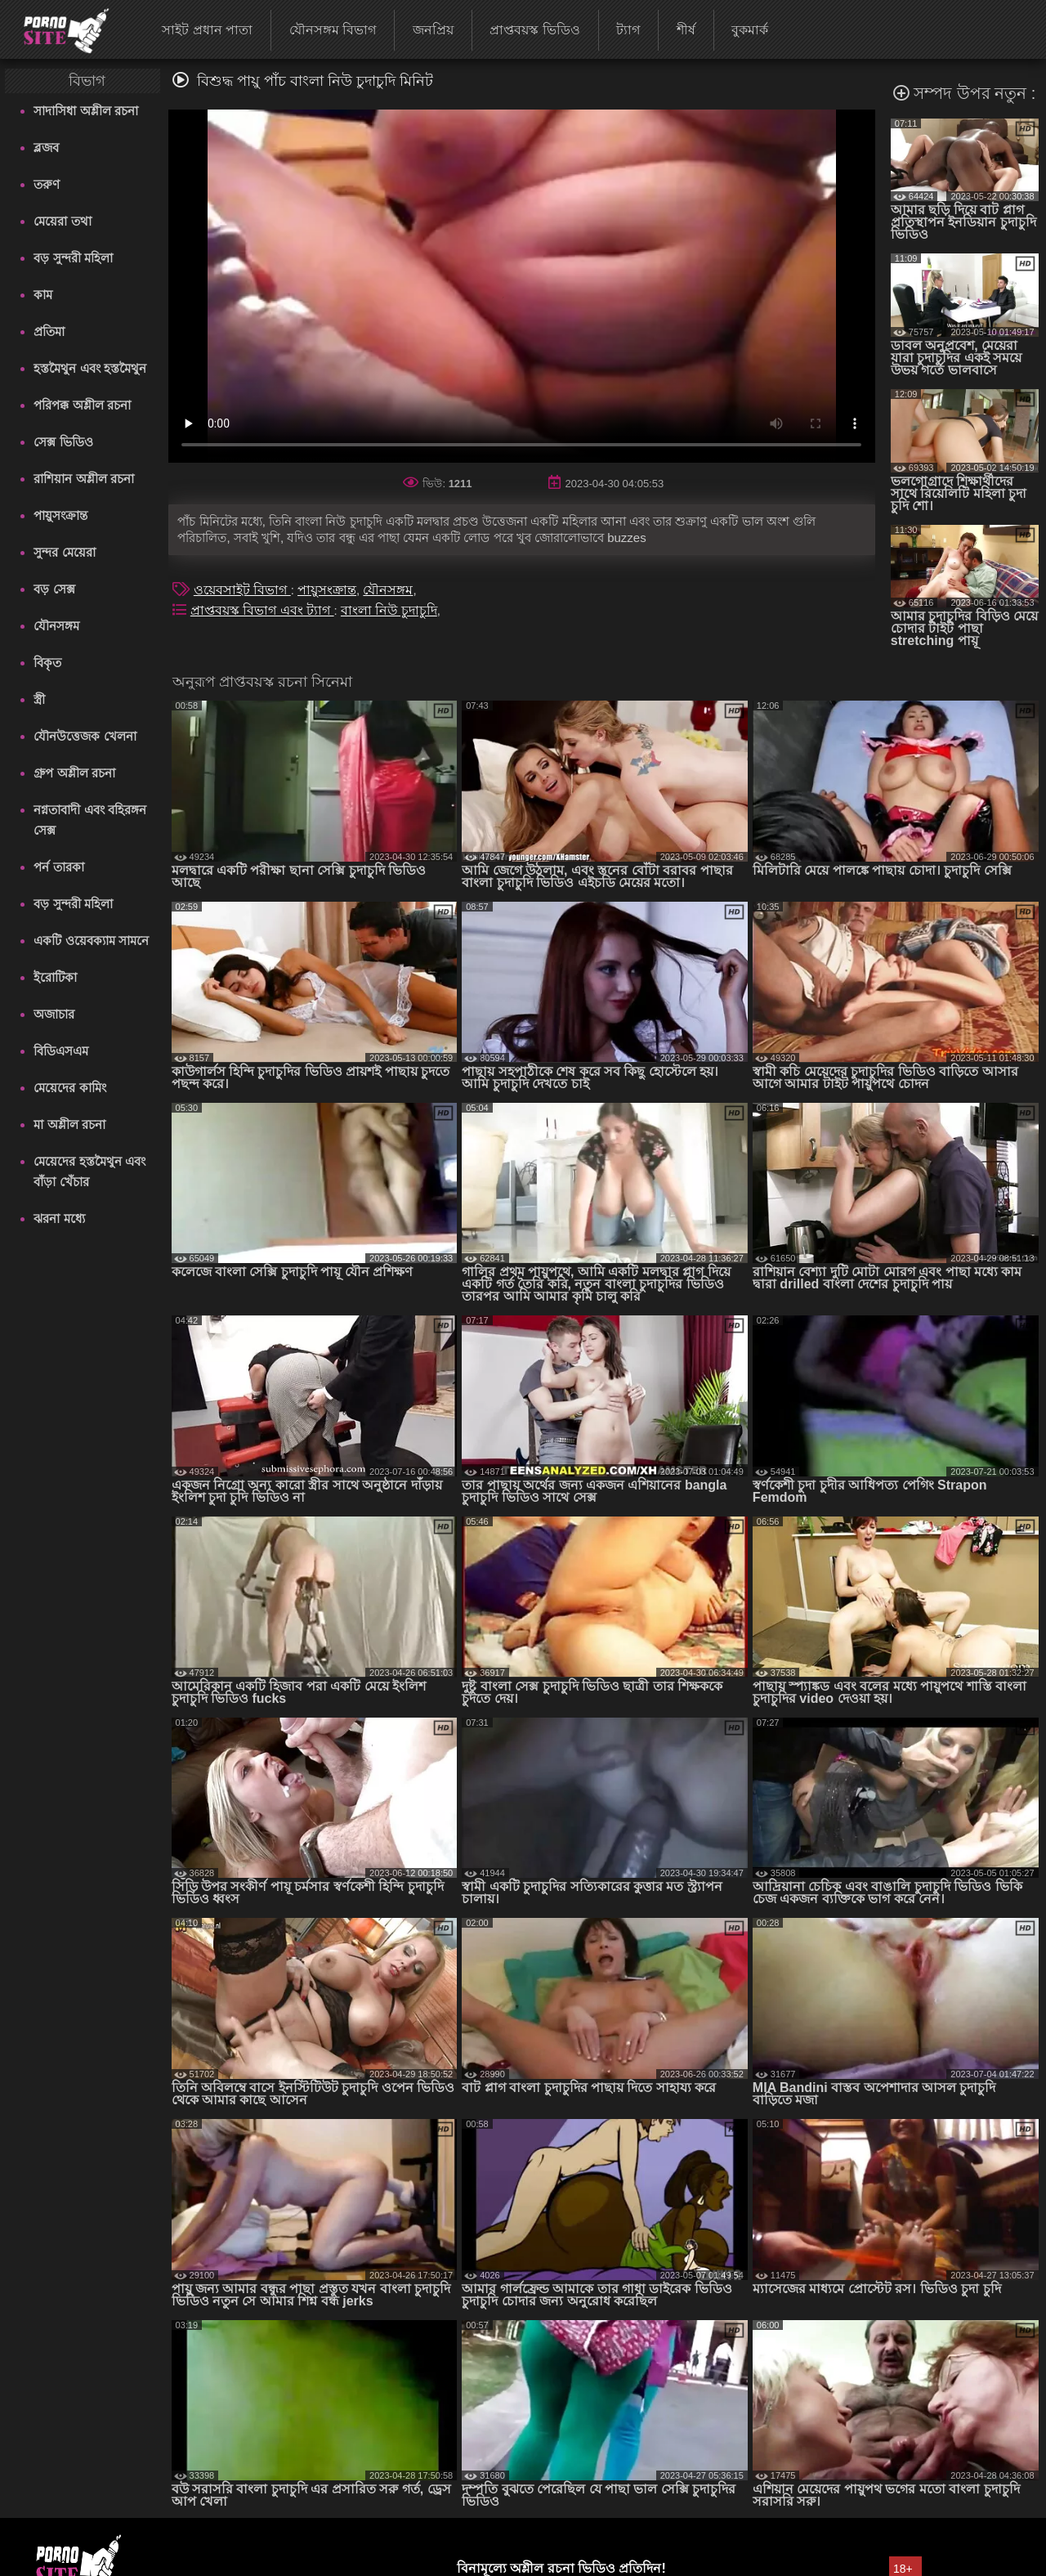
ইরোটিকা (55, 977)
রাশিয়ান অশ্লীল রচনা (83, 479)
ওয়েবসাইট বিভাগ (242, 590)
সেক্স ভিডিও (63, 442)
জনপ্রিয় (433, 30)
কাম (43, 295)
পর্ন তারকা (58, 867)
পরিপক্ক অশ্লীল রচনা (82, 405)
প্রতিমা (49, 331)
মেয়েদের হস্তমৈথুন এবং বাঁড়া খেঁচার (89, 1171)
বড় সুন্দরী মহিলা (73, 258)
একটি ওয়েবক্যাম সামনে (91, 941)
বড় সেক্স (54, 589)
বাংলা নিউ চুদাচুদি (389, 610)
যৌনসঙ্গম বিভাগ (332, 30)
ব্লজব (46, 148)
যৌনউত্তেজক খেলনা (85, 736)
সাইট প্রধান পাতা (207, 30)
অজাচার (54, 1014)
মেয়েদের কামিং (69, 1088)
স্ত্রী (39, 699)
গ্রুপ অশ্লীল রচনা (74, 773)
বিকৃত (47, 663)
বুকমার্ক (749, 30)
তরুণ (47, 184)
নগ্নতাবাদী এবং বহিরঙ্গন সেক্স (89, 820)
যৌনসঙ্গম (56, 626)
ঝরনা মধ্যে (59, 1218)
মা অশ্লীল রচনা (69, 1124)
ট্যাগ (628, 30)
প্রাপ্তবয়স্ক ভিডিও (534, 30)
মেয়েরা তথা (62, 221)
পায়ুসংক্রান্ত (60, 515)
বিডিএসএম (61, 1051)
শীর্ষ (686, 30)
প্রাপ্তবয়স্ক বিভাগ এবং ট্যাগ (262, 610)
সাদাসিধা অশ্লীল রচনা (85, 111)
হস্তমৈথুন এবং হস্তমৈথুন (89, 368)
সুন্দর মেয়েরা (64, 552)
